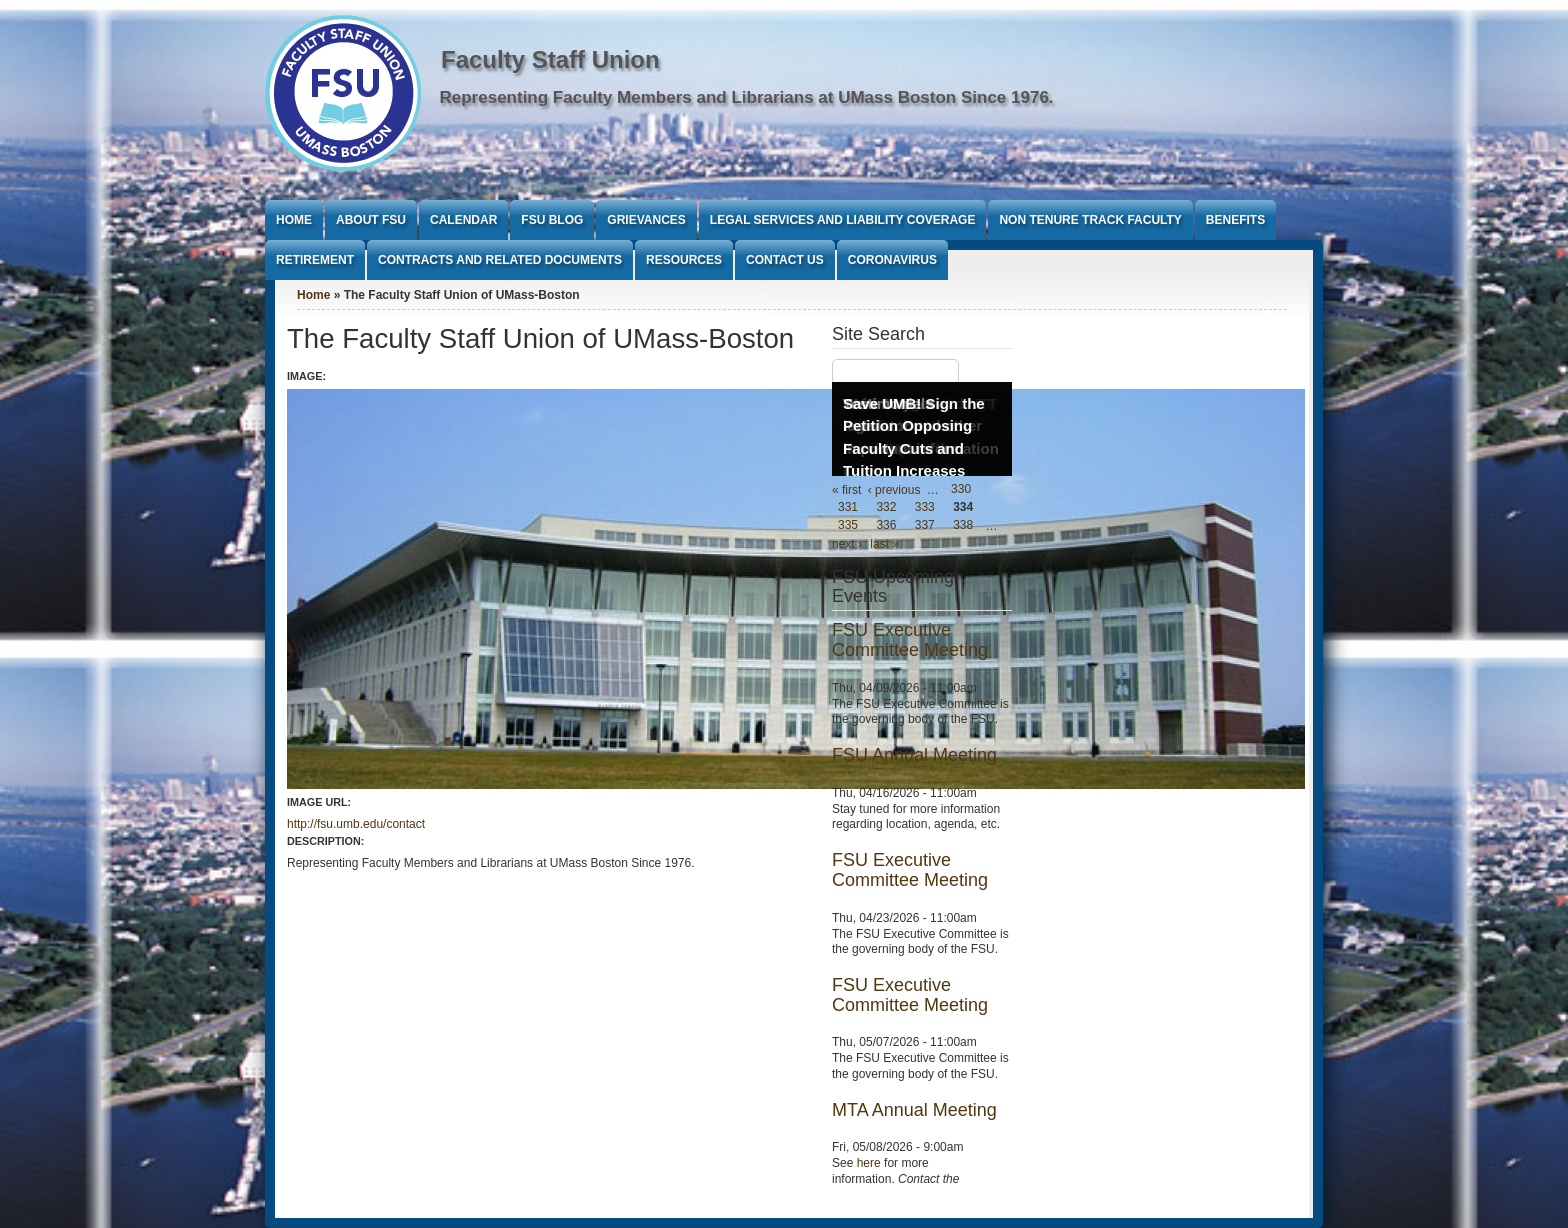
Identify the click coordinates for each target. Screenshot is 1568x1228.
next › (847, 544)
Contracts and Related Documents (500, 260)
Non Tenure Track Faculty (1090, 220)
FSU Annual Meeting (914, 755)
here (869, 1163)
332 (886, 508)
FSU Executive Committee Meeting (910, 640)
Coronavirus (892, 260)
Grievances (646, 220)
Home (294, 220)
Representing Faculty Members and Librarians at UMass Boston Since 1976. (747, 97)
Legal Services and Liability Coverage (843, 220)
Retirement (315, 260)
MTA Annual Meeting (914, 1110)
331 (848, 508)
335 (848, 526)
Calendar (463, 220)
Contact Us (785, 260)
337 (925, 526)
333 (925, 508)
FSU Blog (552, 220)
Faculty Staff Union (550, 59)
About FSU (371, 220)
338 (963, 526)
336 (886, 526)
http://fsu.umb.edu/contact (356, 824)
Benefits (1235, 220)
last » (884, 544)
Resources (684, 260)
